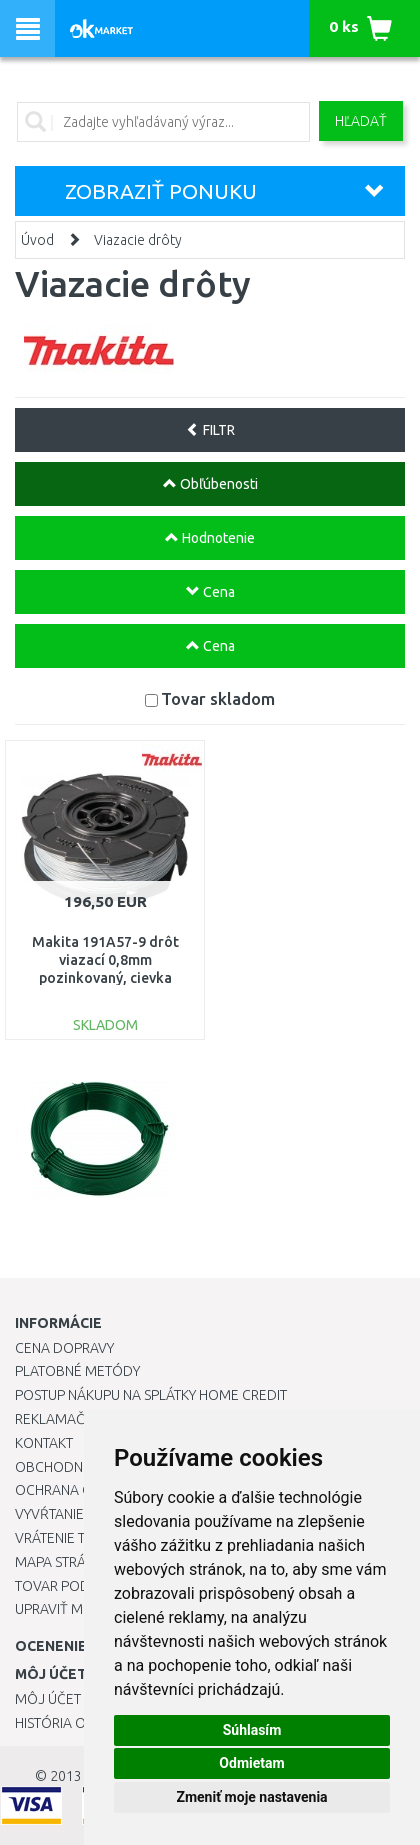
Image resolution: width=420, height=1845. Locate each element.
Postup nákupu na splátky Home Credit (151, 1395)
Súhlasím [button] (252, 1730)
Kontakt (44, 1443)
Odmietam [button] (251, 1763)
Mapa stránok (64, 1562)
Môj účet (48, 1699)
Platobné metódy (77, 1371)
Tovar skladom (218, 698)
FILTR (210, 430)
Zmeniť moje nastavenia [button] (251, 1797)
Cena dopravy (64, 1348)
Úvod (37, 240)
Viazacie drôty (138, 240)
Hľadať (361, 121)
